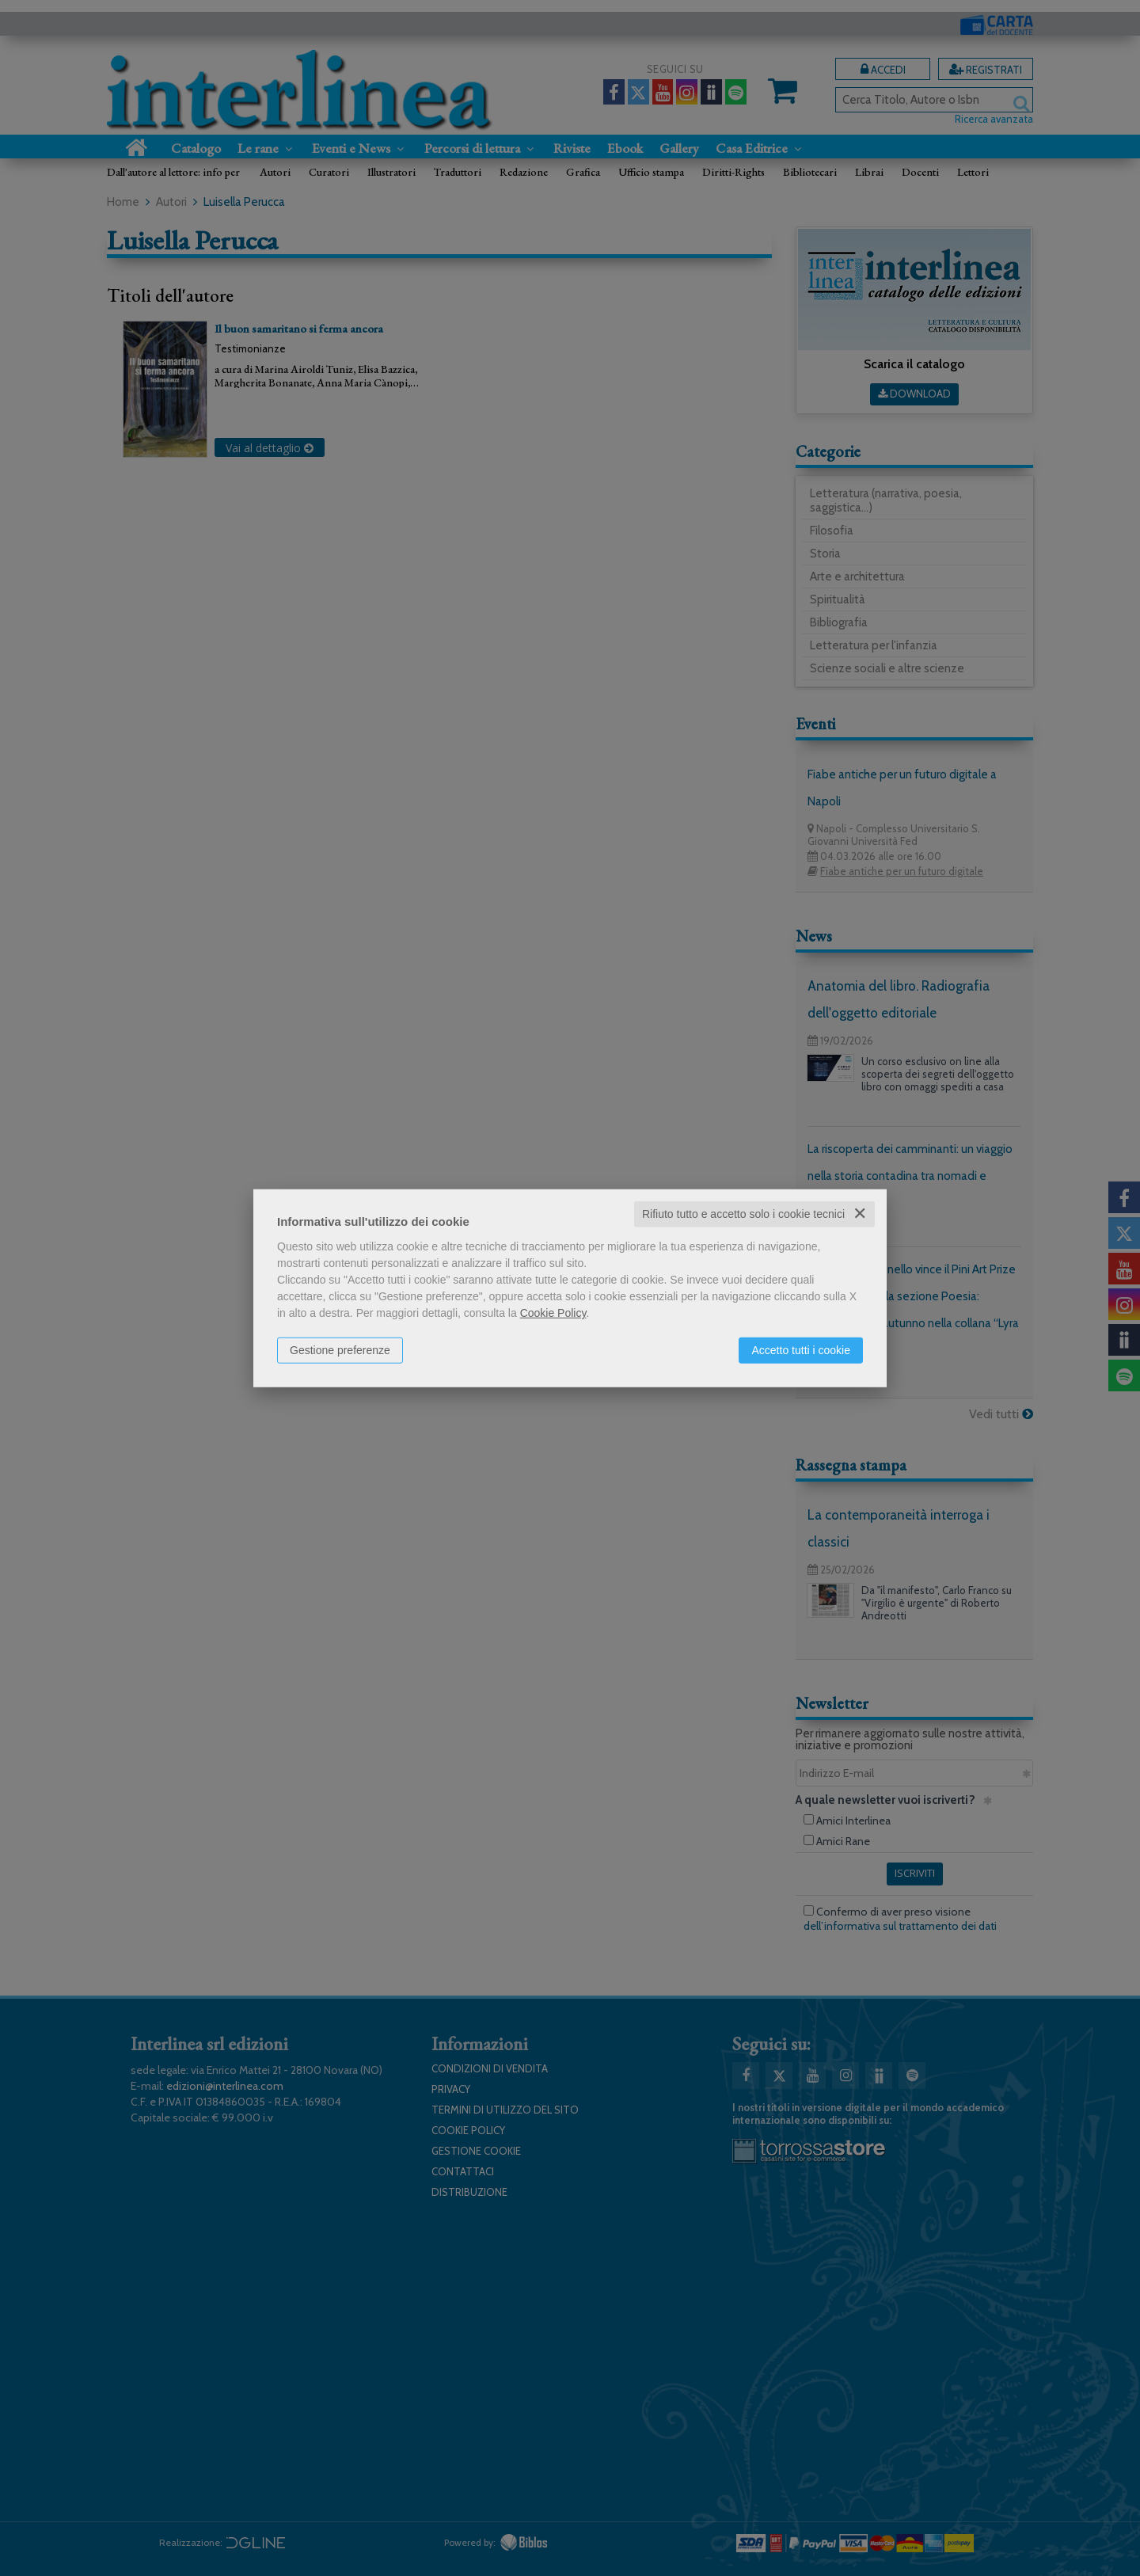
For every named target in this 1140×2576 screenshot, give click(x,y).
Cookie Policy (553, 1313)
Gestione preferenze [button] (340, 1350)
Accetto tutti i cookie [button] (800, 1350)
